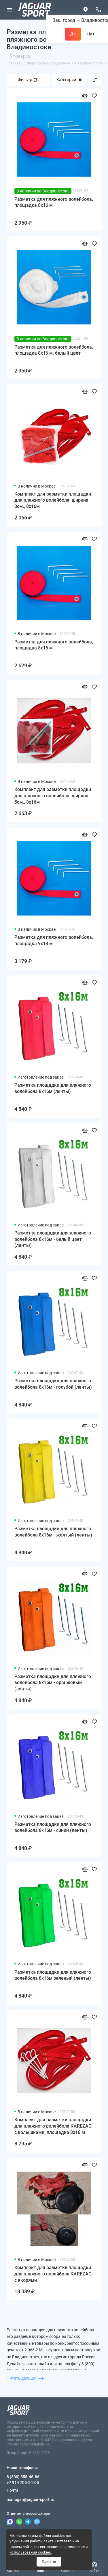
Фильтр (25, 79)
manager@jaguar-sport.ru (30, 2499)
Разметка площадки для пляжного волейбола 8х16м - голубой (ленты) (53, 1384)
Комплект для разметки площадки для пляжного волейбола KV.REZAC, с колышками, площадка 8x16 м (53, 2126)
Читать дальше (25, 2378)
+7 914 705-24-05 (23, 2482)
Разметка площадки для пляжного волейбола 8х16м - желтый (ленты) (53, 1532)
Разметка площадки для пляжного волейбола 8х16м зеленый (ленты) (52, 1975)
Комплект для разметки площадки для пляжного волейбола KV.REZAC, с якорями (53, 2274)
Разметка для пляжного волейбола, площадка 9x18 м (53, 940)
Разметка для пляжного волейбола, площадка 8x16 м (53, 202)
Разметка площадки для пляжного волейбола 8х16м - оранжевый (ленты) (52, 1683)
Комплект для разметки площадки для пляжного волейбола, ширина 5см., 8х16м (52, 795)
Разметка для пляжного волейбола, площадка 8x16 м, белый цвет (53, 350)
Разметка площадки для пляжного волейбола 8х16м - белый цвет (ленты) (52, 1239)
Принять (49, 2561)
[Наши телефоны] (98, 10)
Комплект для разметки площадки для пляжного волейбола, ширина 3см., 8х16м (52, 500)
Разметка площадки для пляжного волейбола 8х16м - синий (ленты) (52, 1827)
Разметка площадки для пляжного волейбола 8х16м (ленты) (52, 1088)
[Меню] (10, 10)
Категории (69, 79)
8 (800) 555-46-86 (23, 2476)
